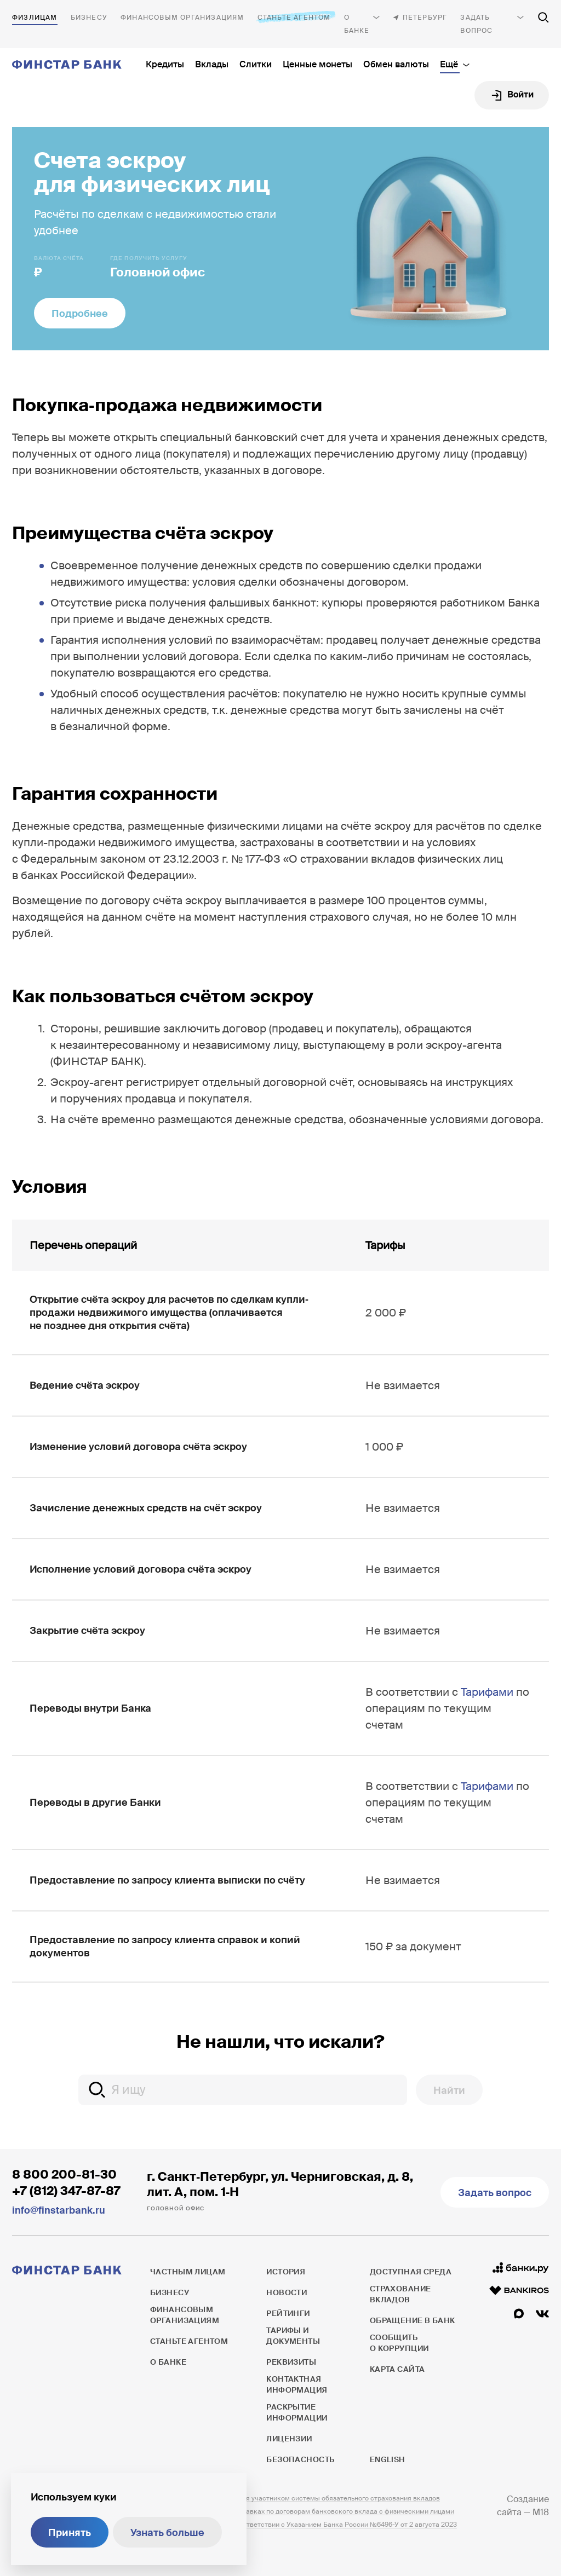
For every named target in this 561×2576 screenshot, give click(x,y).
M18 (541, 2512)
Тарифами (487, 1692)
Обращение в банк (412, 2320)
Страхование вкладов (400, 2294)
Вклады (211, 64)
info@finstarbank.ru (58, 2210)
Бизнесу (89, 17)
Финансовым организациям (182, 17)
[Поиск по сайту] (543, 17)
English (387, 2459)
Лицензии (289, 2439)
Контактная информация (296, 2384)
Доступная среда (410, 2272)
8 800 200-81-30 (64, 2174)
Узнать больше (167, 2532)
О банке (357, 24)
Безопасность (300, 2459)
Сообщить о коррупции (399, 2342)
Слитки (255, 64)
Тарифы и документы (293, 2335)
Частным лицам (35, 17)
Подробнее (79, 313)
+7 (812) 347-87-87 (66, 2191)
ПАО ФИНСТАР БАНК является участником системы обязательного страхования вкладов (295, 2498)
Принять (69, 2532)
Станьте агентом (294, 17)
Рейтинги (288, 2313)
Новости (286, 2292)
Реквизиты (291, 2362)
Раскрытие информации (296, 2412)
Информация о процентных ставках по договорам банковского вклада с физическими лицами (302, 2511)
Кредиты (165, 64)
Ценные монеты (317, 64)
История (285, 2272)
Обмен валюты (396, 64)
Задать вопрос (476, 24)
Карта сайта (397, 2369)
